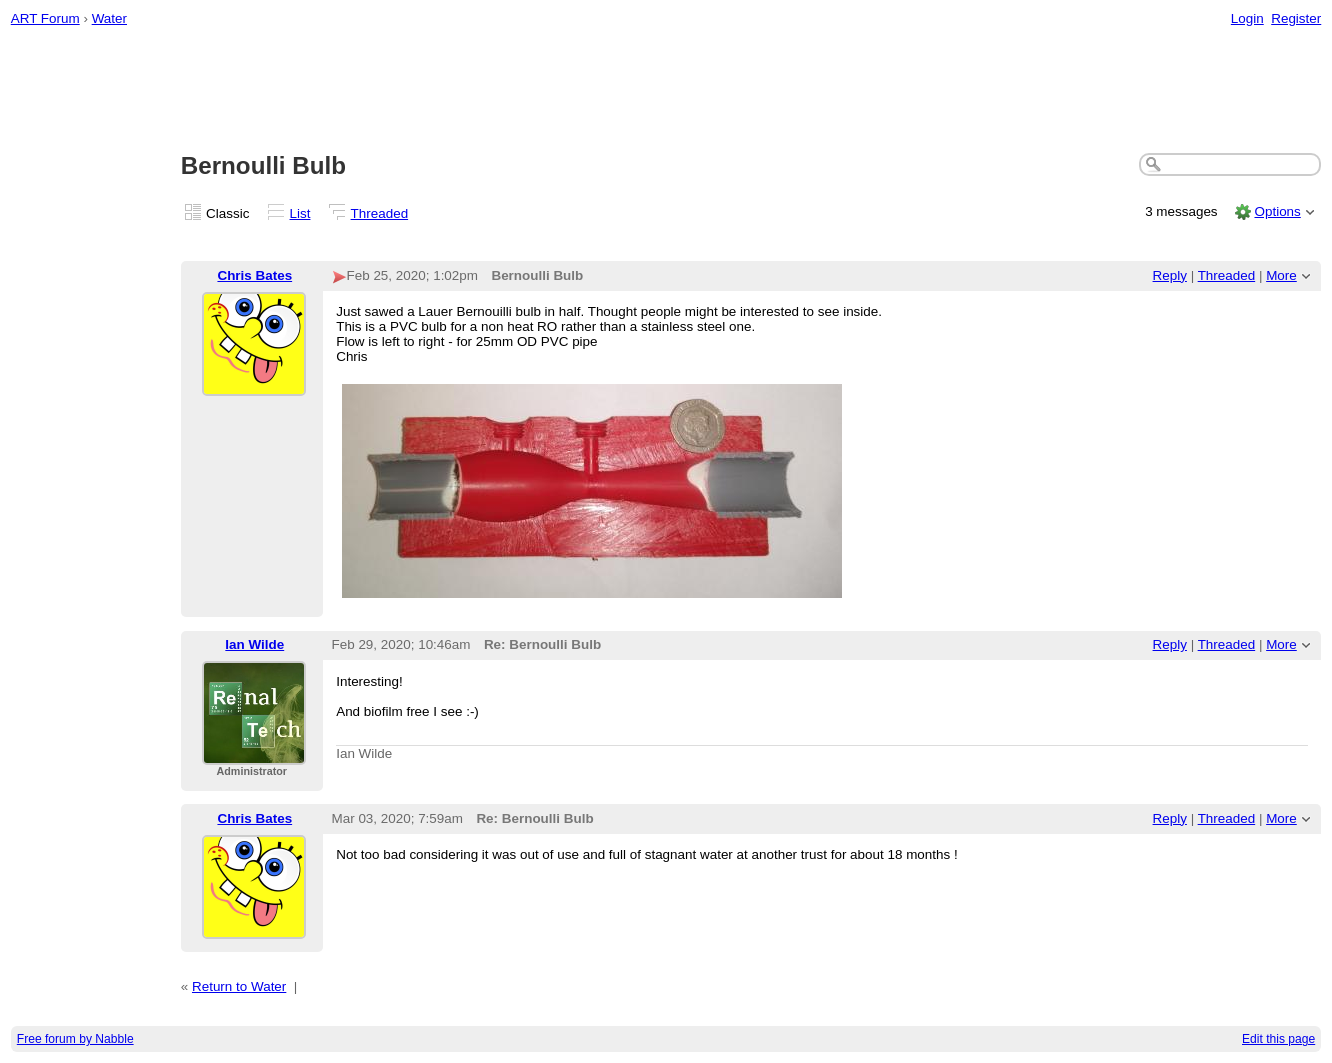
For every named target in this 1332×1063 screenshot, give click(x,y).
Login (1247, 18)
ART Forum (45, 18)
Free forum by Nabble (75, 1039)
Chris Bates (254, 275)
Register (1296, 18)
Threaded (380, 213)
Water (109, 18)
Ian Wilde (254, 644)
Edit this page (1278, 1039)
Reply (1170, 275)
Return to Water (239, 986)
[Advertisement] (666, 91)
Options (1277, 211)
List (300, 213)
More (1281, 275)
